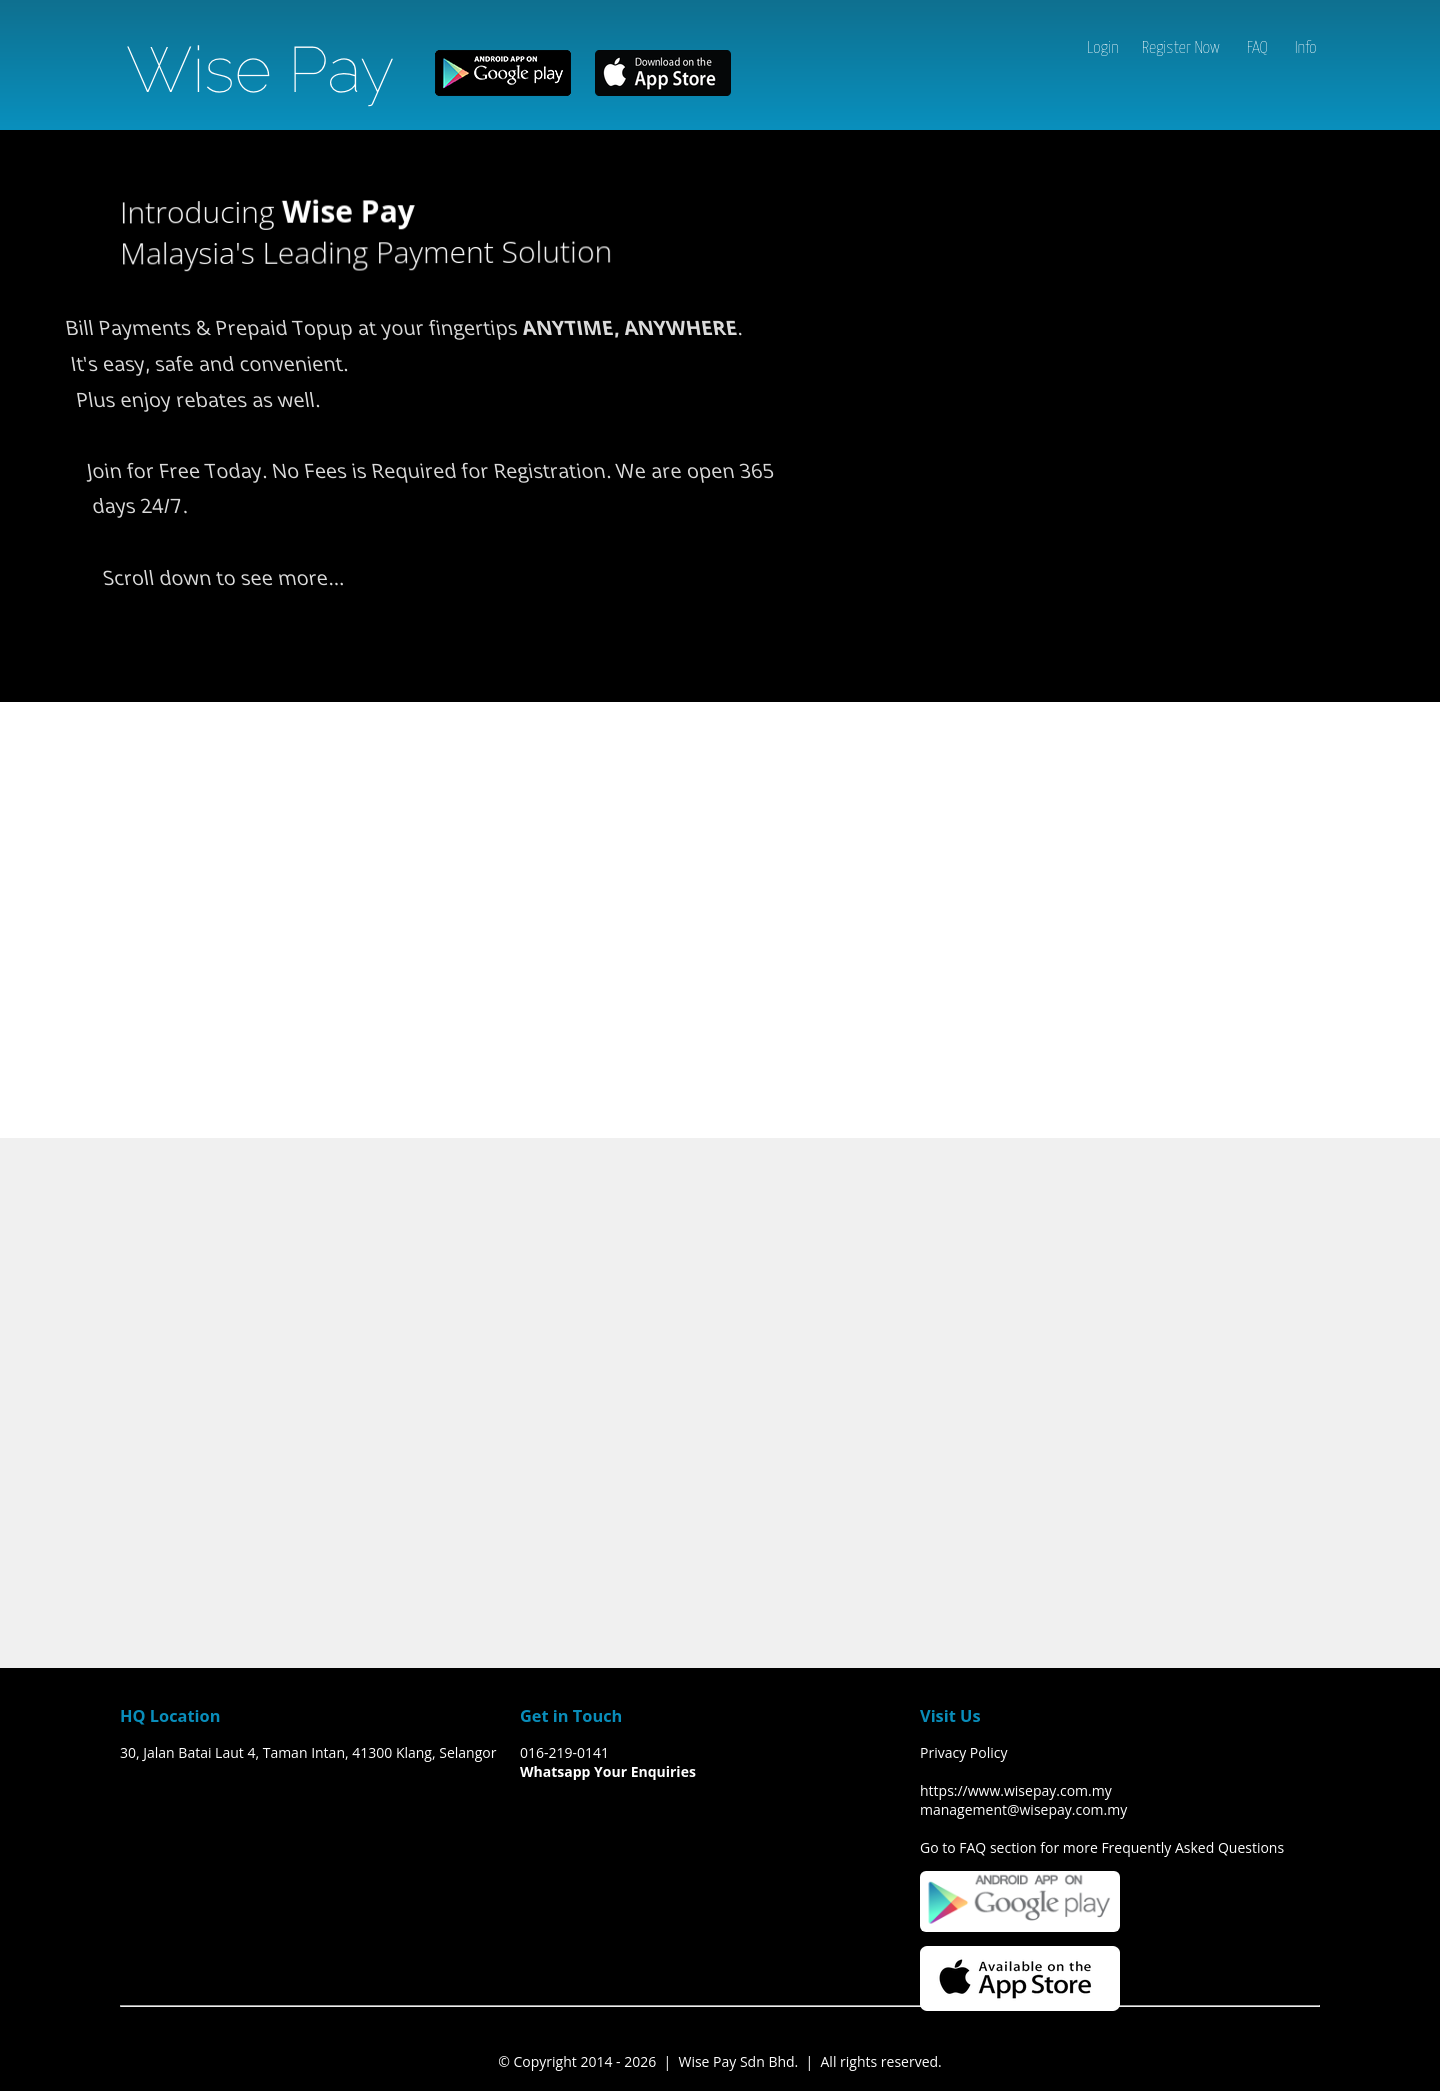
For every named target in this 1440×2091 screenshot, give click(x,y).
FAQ (1257, 48)
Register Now (1181, 48)
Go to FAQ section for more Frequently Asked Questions (1102, 1847)
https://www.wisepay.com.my (1016, 1790)
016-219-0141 (564, 1752)
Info (1306, 48)
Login (1102, 48)
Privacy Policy (963, 1752)
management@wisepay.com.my (1023, 1809)
